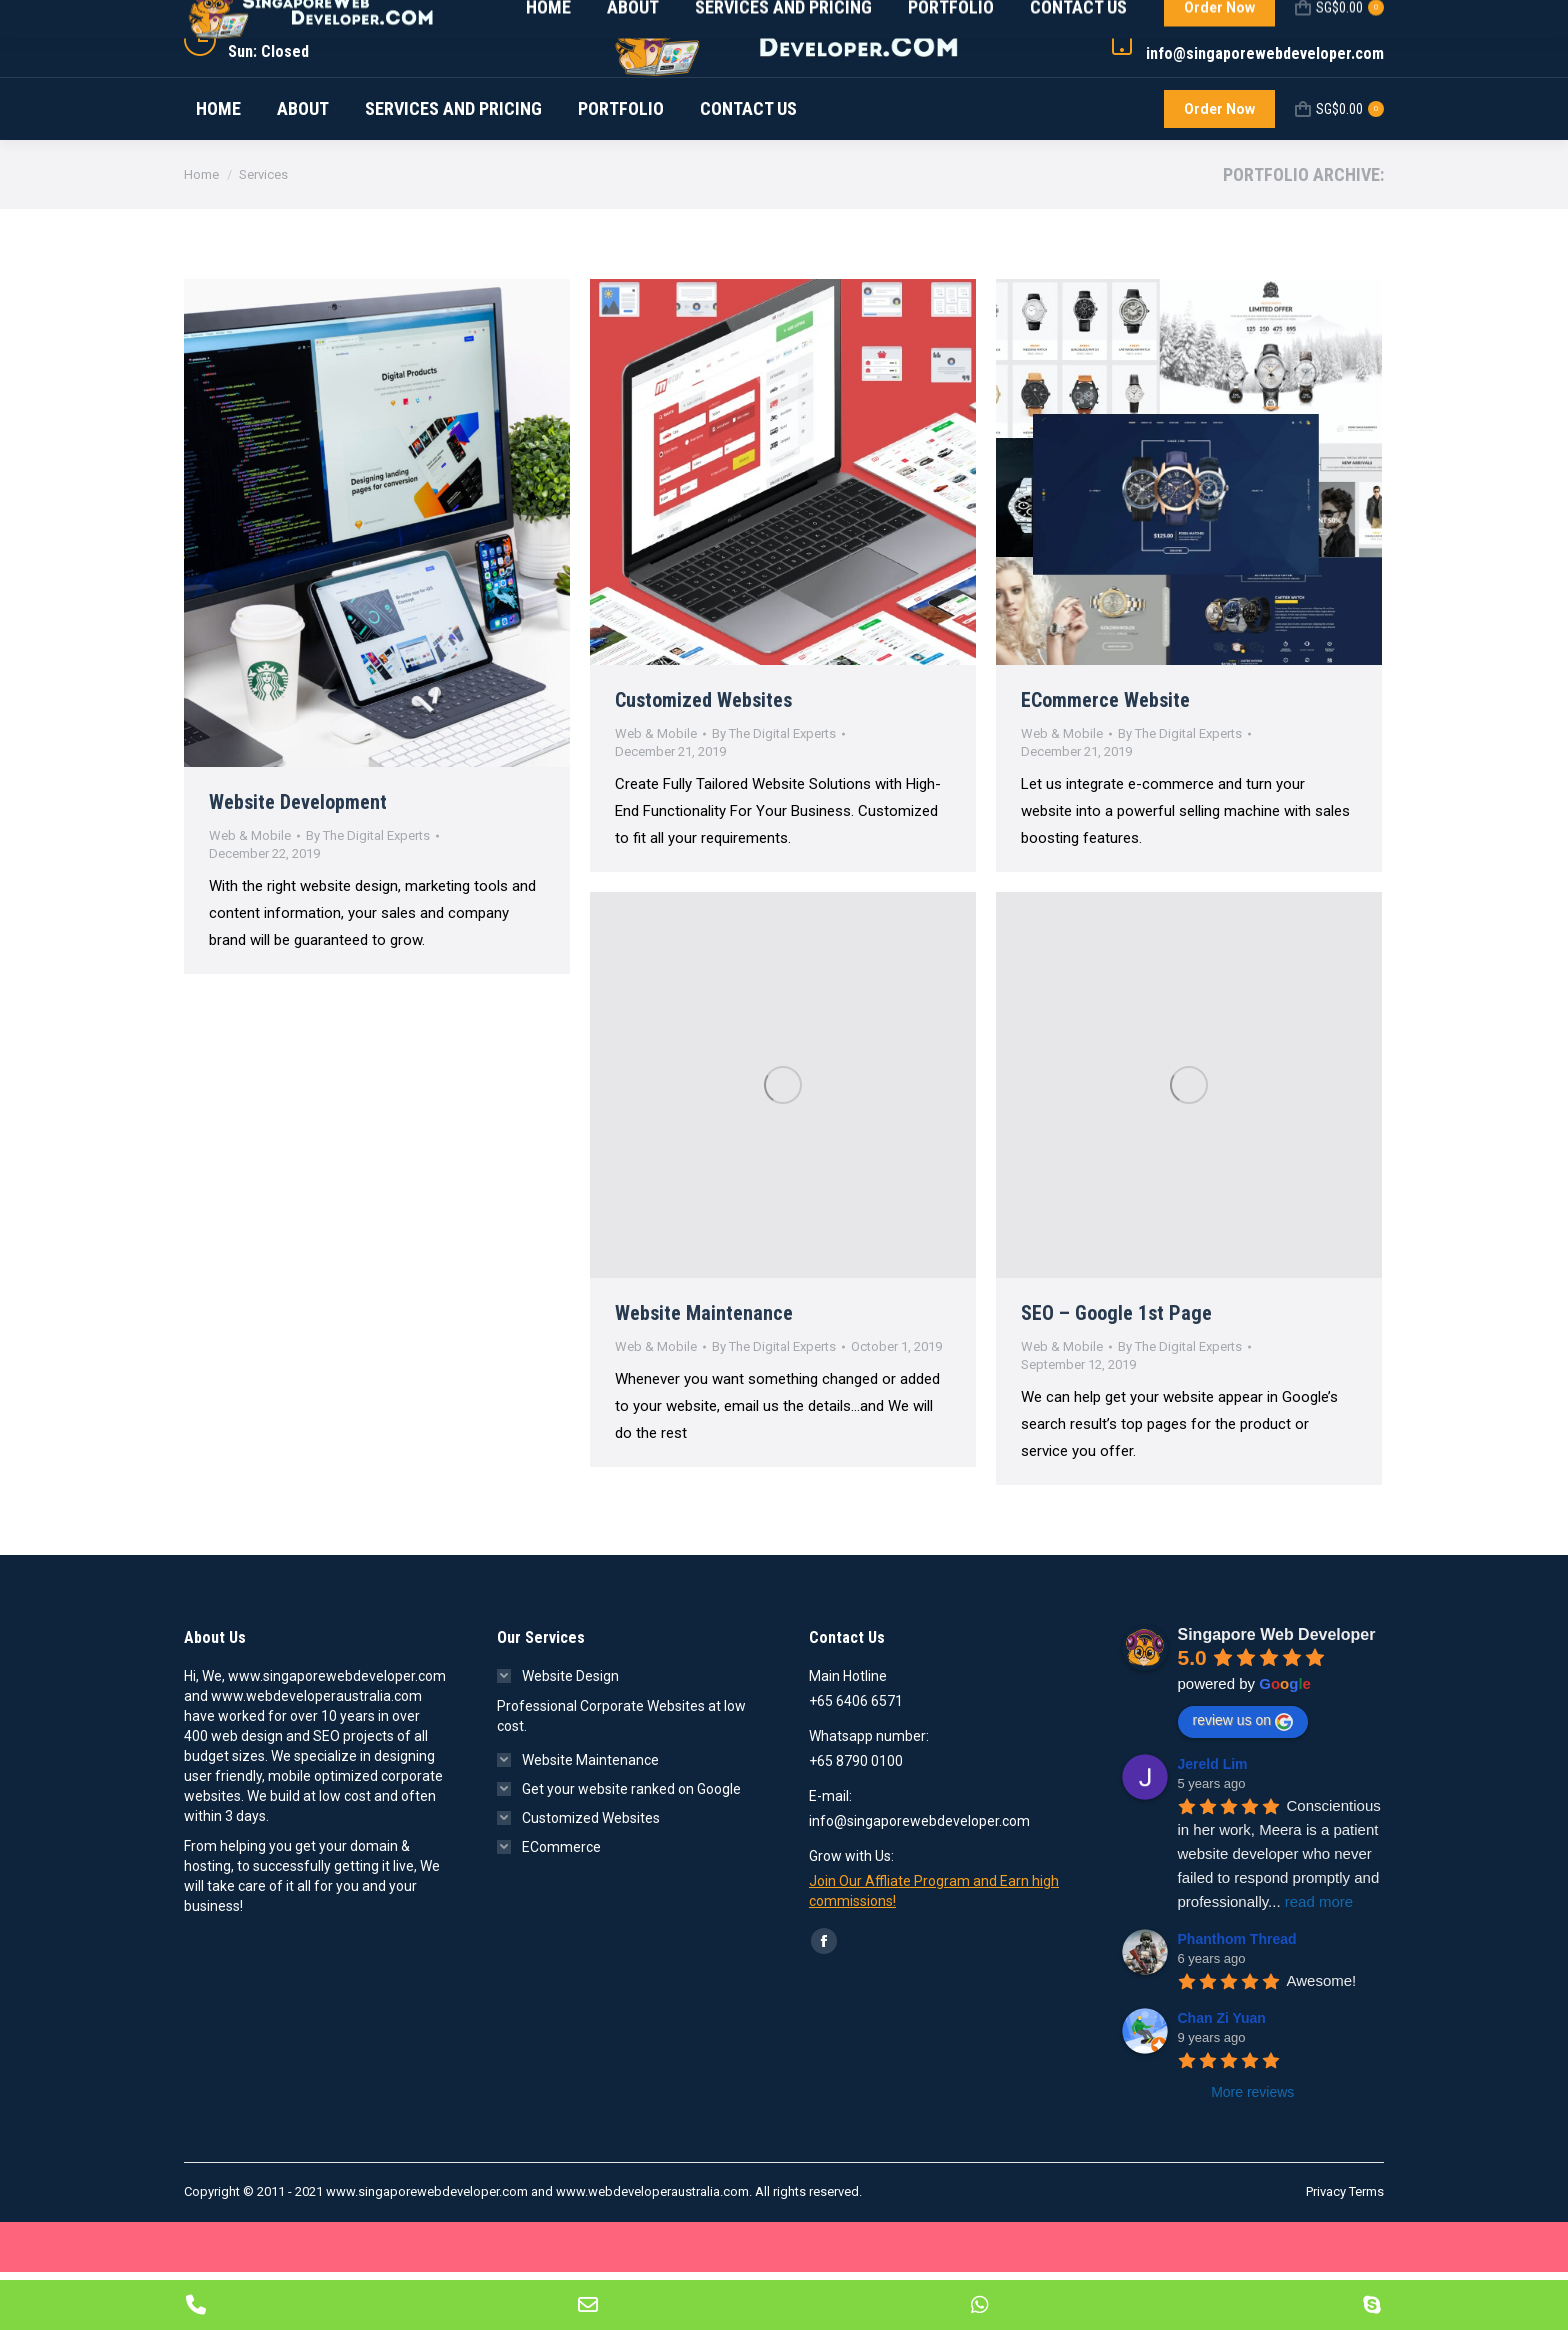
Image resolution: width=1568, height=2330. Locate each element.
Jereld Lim (1213, 1822)
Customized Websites (703, 758)
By (368, 893)
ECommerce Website (1105, 758)
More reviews (1252, 2150)
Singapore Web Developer (1277, 1692)
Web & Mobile (250, 893)
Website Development (298, 860)
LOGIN (1357, 29)
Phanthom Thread (1237, 1997)
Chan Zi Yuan (1222, 2076)
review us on (1243, 1779)
